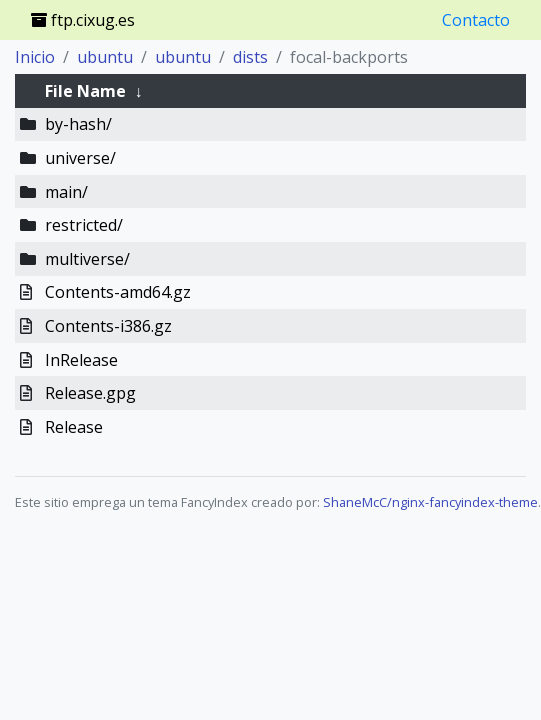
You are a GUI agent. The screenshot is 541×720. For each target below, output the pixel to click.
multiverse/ (87, 259)
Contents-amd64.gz (118, 292)
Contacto (476, 20)
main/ (66, 192)
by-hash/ (78, 124)
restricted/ (84, 225)
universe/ (80, 158)
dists (250, 57)
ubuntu (105, 57)
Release (74, 427)
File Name (85, 91)
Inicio (35, 57)
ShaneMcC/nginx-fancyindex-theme (430, 502)
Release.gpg (90, 393)
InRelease (81, 360)
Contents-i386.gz (108, 326)
